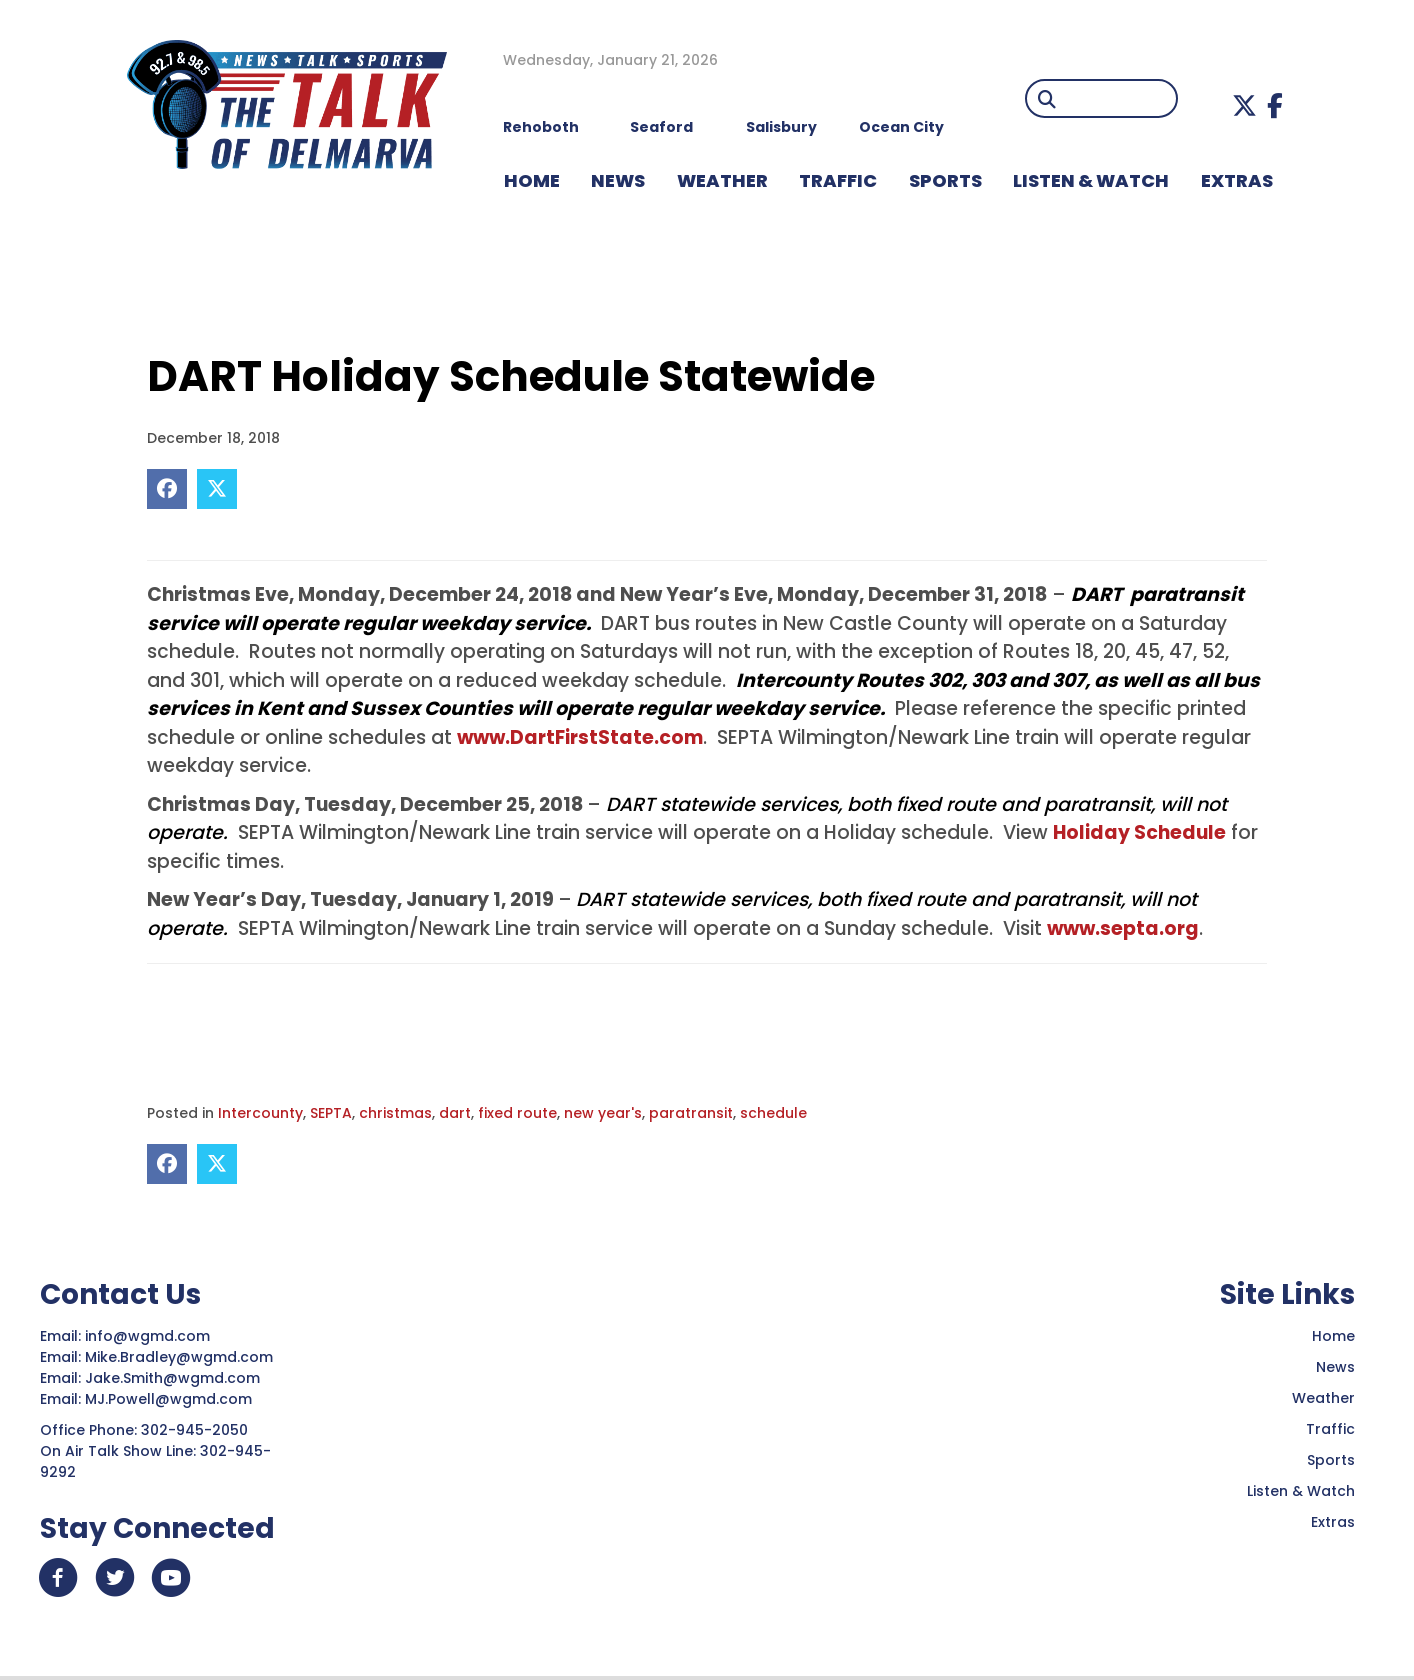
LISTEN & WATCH (1091, 180)
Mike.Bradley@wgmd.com (179, 1357)
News (1335, 1367)
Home (1333, 1336)
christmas (395, 1113)
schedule (773, 1113)
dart (455, 1113)
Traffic (1330, 1429)
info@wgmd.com (149, 1336)
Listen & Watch (1301, 1491)
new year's (603, 1113)
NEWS (618, 180)
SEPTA (331, 1113)
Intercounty (260, 1113)
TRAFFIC (838, 180)
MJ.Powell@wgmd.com (172, 1399)
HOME (532, 180)
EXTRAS (1237, 180)
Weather (1323, 1398)
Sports (945, 180)
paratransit (691, 1113)
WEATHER (722, 180)
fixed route (517, 1113)
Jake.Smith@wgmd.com (174, 1378)
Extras (1333, 1522)
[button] (1244, 105)
